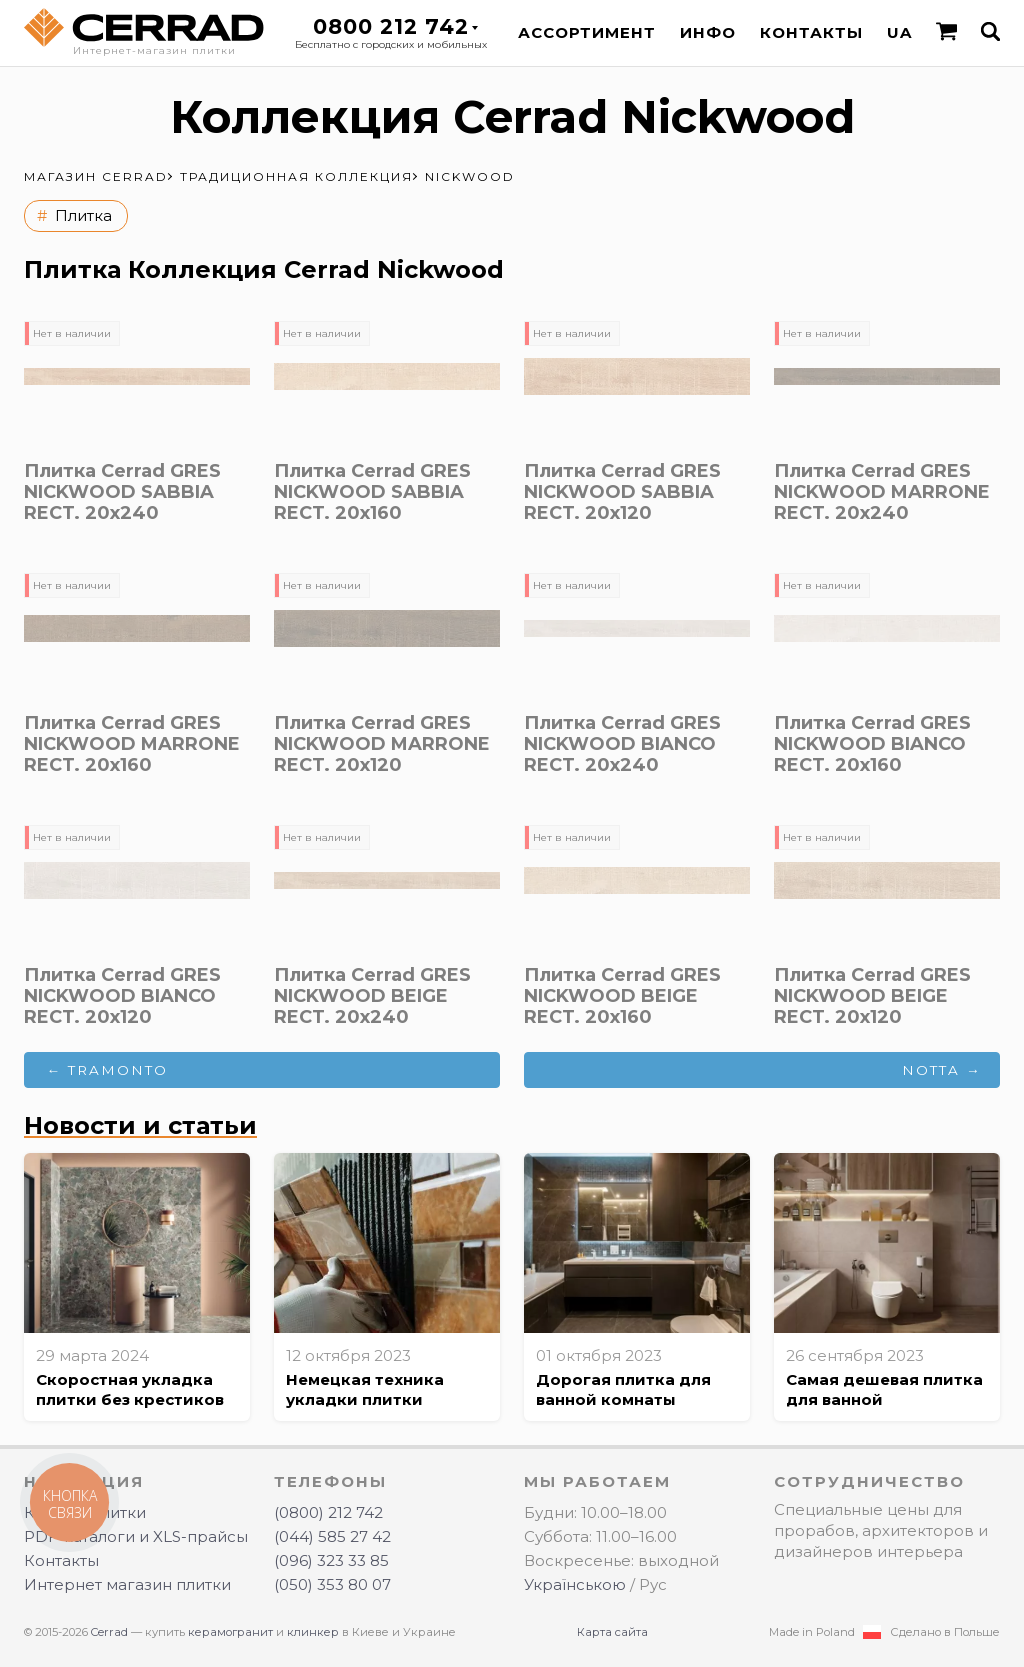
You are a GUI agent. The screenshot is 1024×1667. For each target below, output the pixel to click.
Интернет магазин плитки (127, 1584)
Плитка (83, 215)
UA (899, 32)
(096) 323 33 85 (331, 1560)
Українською (575, 1584)
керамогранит (230, 1632)
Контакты (811, 32)
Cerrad (109, 1632)
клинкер (313, 1632)
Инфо (708, 32)
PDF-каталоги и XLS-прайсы (136, 1536)
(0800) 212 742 (328, 1512)
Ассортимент (587, 32)
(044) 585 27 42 (332, 1536)
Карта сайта (612, 1632)
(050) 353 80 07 (332, 1584)
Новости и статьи (140, 1125)
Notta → (942, 1070)
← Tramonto (108, 1070)
